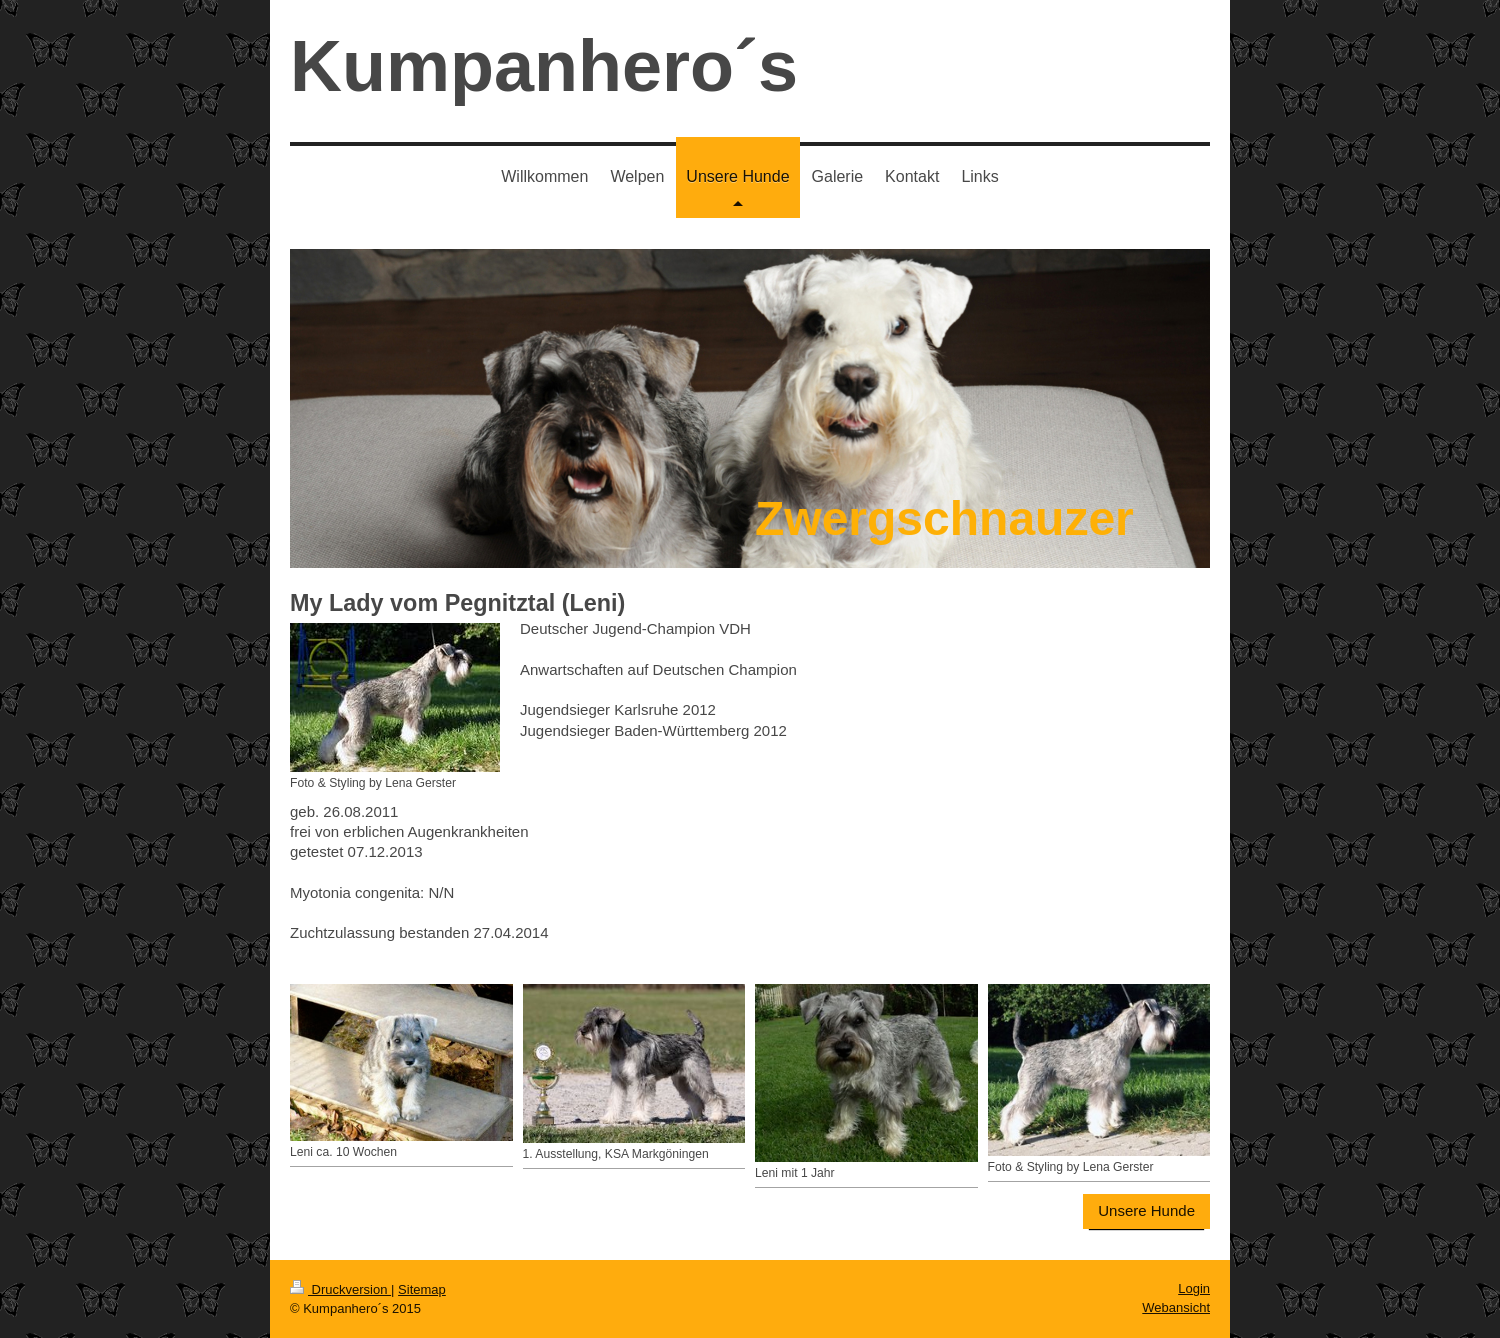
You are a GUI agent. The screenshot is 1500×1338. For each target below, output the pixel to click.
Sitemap (422, 1289)
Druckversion (340, 1289)
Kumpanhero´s (544, 66)
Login (1194, 1288)
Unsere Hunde (1146, 1210)
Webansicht (1176, 1307)
